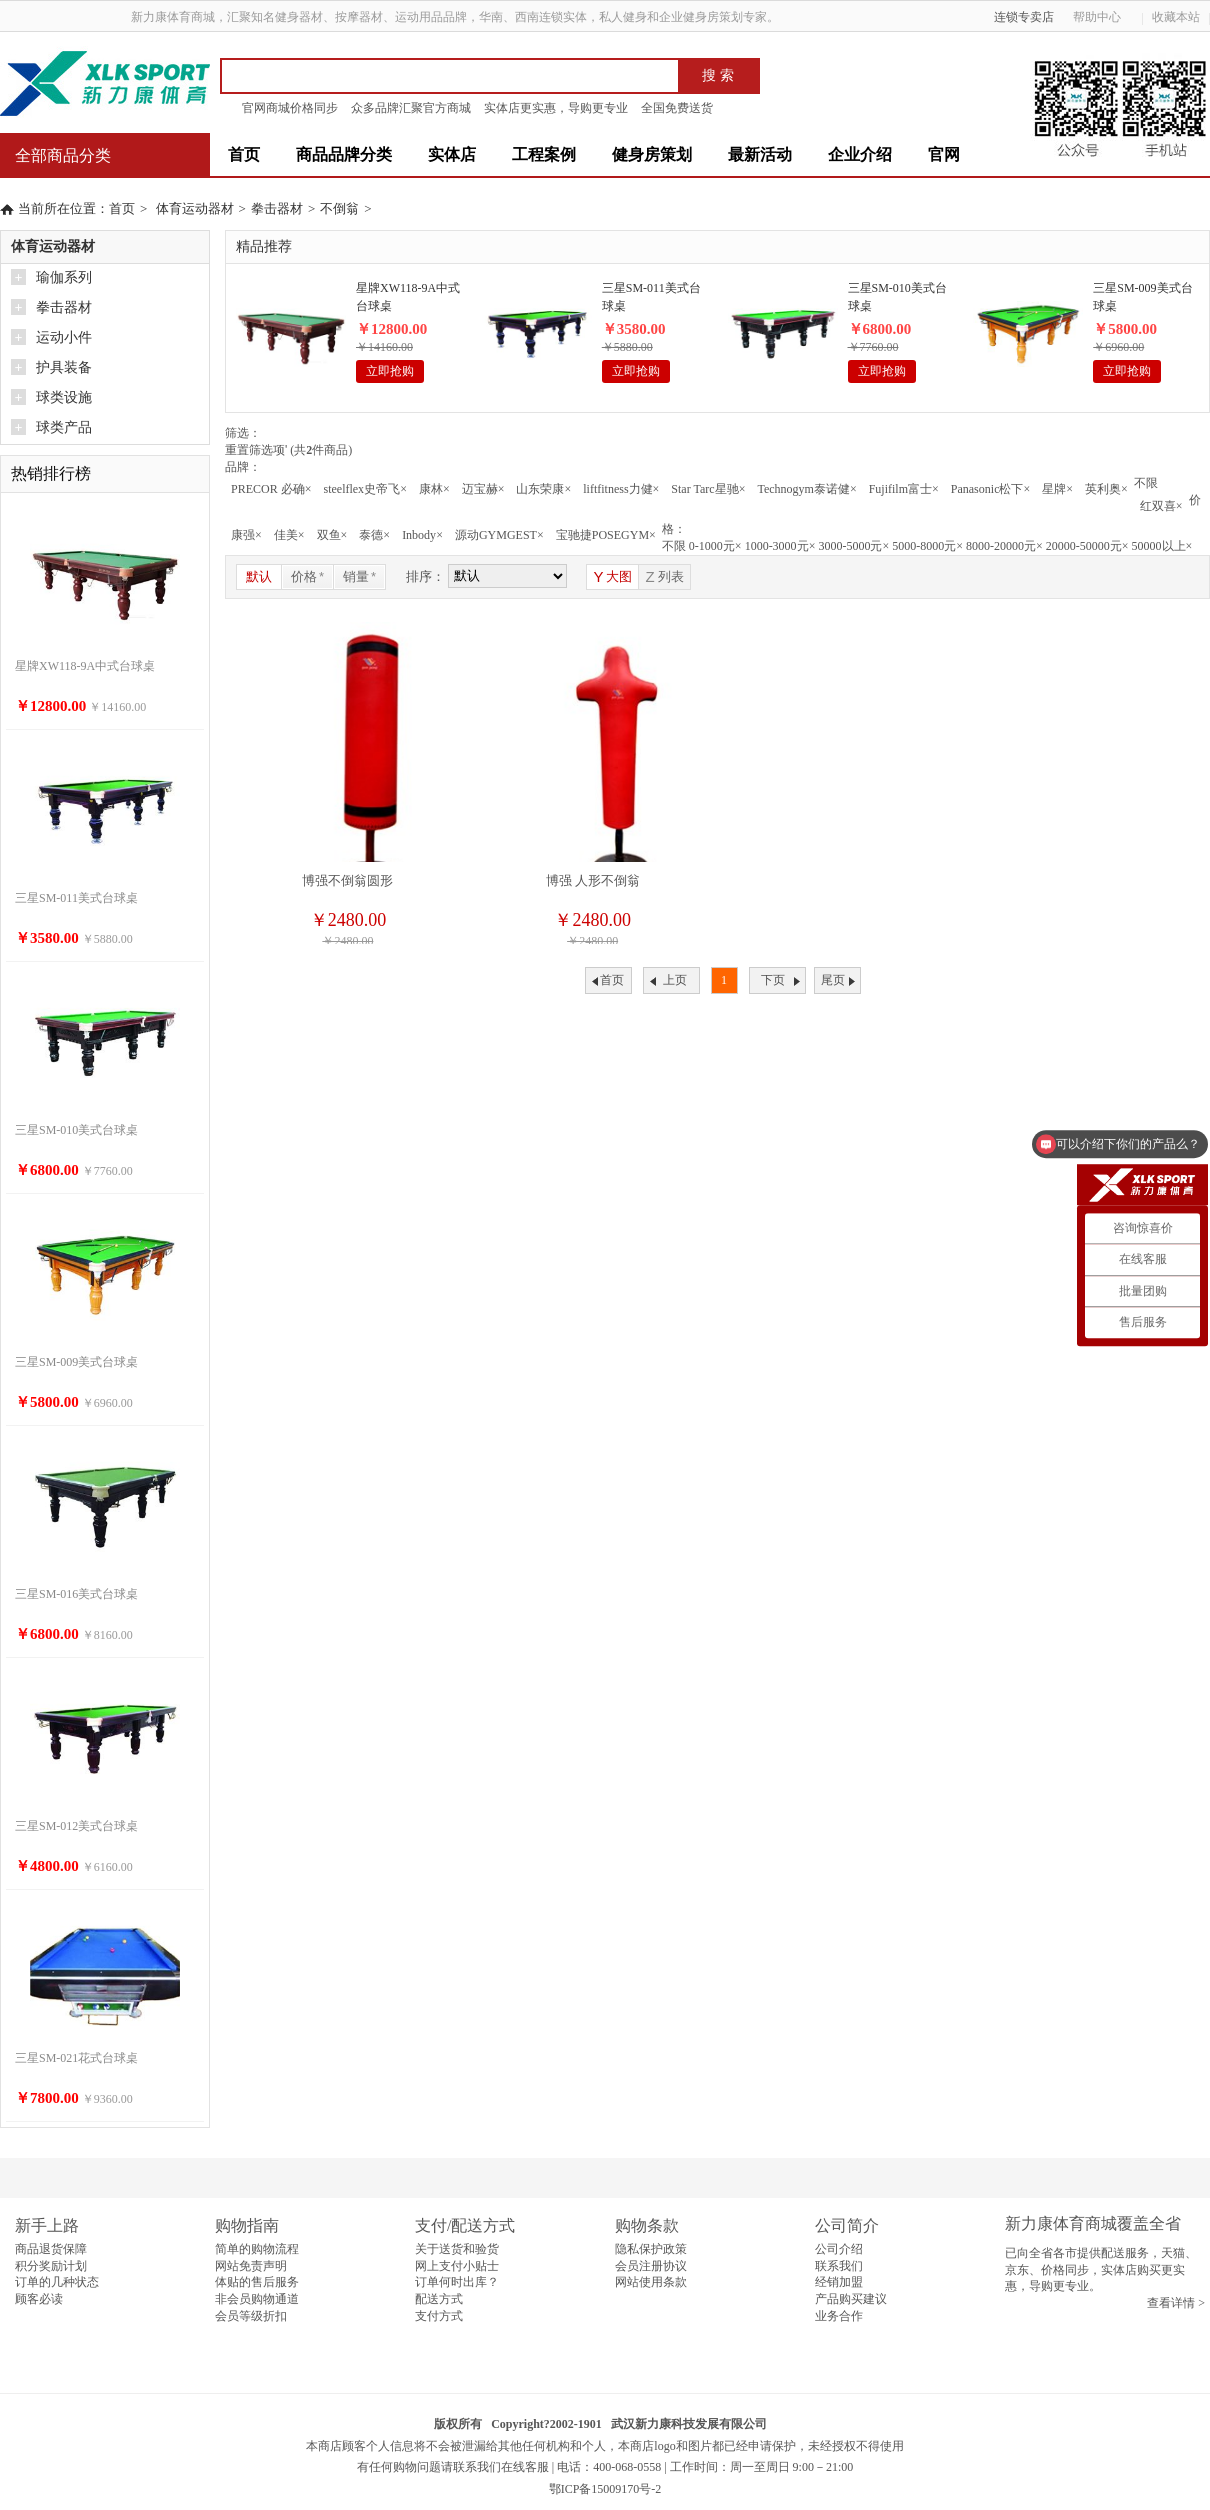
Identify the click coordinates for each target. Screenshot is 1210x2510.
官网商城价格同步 (290, 108)
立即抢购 (390, 371)
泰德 (374, 535)
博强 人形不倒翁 (593, 880)
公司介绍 (839, 2249)
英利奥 (1106, 489)
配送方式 (439, 2299)
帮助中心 (1104, 17)
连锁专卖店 (1024, 17)
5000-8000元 (927, 546)
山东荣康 (543, 489)
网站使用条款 (651, 2282)
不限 (1146, 483)
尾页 (833, 980)
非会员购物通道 (257, 2299)
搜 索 (718, 75)
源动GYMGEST (499, 535)
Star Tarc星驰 (708, 489)
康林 (434, 489)
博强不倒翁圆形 (347, 880)
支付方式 (439, 2316)
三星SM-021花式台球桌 (76, 2058)
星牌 (1057, 489)
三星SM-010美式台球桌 (897, 297)
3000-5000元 (853, 546)
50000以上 (1162, 546)
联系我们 (839, 2266)
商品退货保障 (51, 2249)
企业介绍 (860, 154)
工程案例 (544, 154)
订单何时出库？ (457, 2282)
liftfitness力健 (621, 489)
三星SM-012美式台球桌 (76, 1826)
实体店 (452, 154)
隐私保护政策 (651, 2249)
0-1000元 (715, 546)
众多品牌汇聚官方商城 (411, 108)
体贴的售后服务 (257, 2282)
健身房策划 (652, 154)
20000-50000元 (1087, 546)
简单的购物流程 (257, 2249)
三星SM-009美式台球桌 (1142, 297)
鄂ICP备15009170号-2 (605, 2489)
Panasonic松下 (990, 489)
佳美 (289, 535)
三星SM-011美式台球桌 (651, 297)
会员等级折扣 (251, 2316)
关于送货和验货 (457, 2249)
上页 (675, 980)
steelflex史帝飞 (364, 489)
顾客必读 (39, 2299)
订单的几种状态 (57, 2282)
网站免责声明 (251, 2266)
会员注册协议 (651, 2266)
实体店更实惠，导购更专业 (556, 108)
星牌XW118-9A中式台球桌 (408, 297)
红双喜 (1161, 506)
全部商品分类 (63, 155)
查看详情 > (1176, 2303)
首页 (244, 154)
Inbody (422, 535)
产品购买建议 (851, 2299)
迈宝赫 (483, 489)
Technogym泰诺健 (806, 489)
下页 (773, 980)
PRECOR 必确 (271, 489)
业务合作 (839, 2316)
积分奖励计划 (51, 2266)
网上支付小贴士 (457, 2266)
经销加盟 (839, 2282)
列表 (664, 576)
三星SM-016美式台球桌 (76, 1594)
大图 (612, 576)
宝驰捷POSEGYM (606, 535)
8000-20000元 (1004, 546)
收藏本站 (1176, 17)
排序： (425, 576)
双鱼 (332, 535)
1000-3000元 (780, 546)
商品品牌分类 (344, 154)
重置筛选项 (256, 450)
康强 (246, 535)
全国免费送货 (677, 108)
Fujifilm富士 (904, 489)
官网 (944, 154)
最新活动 (760, 154)
